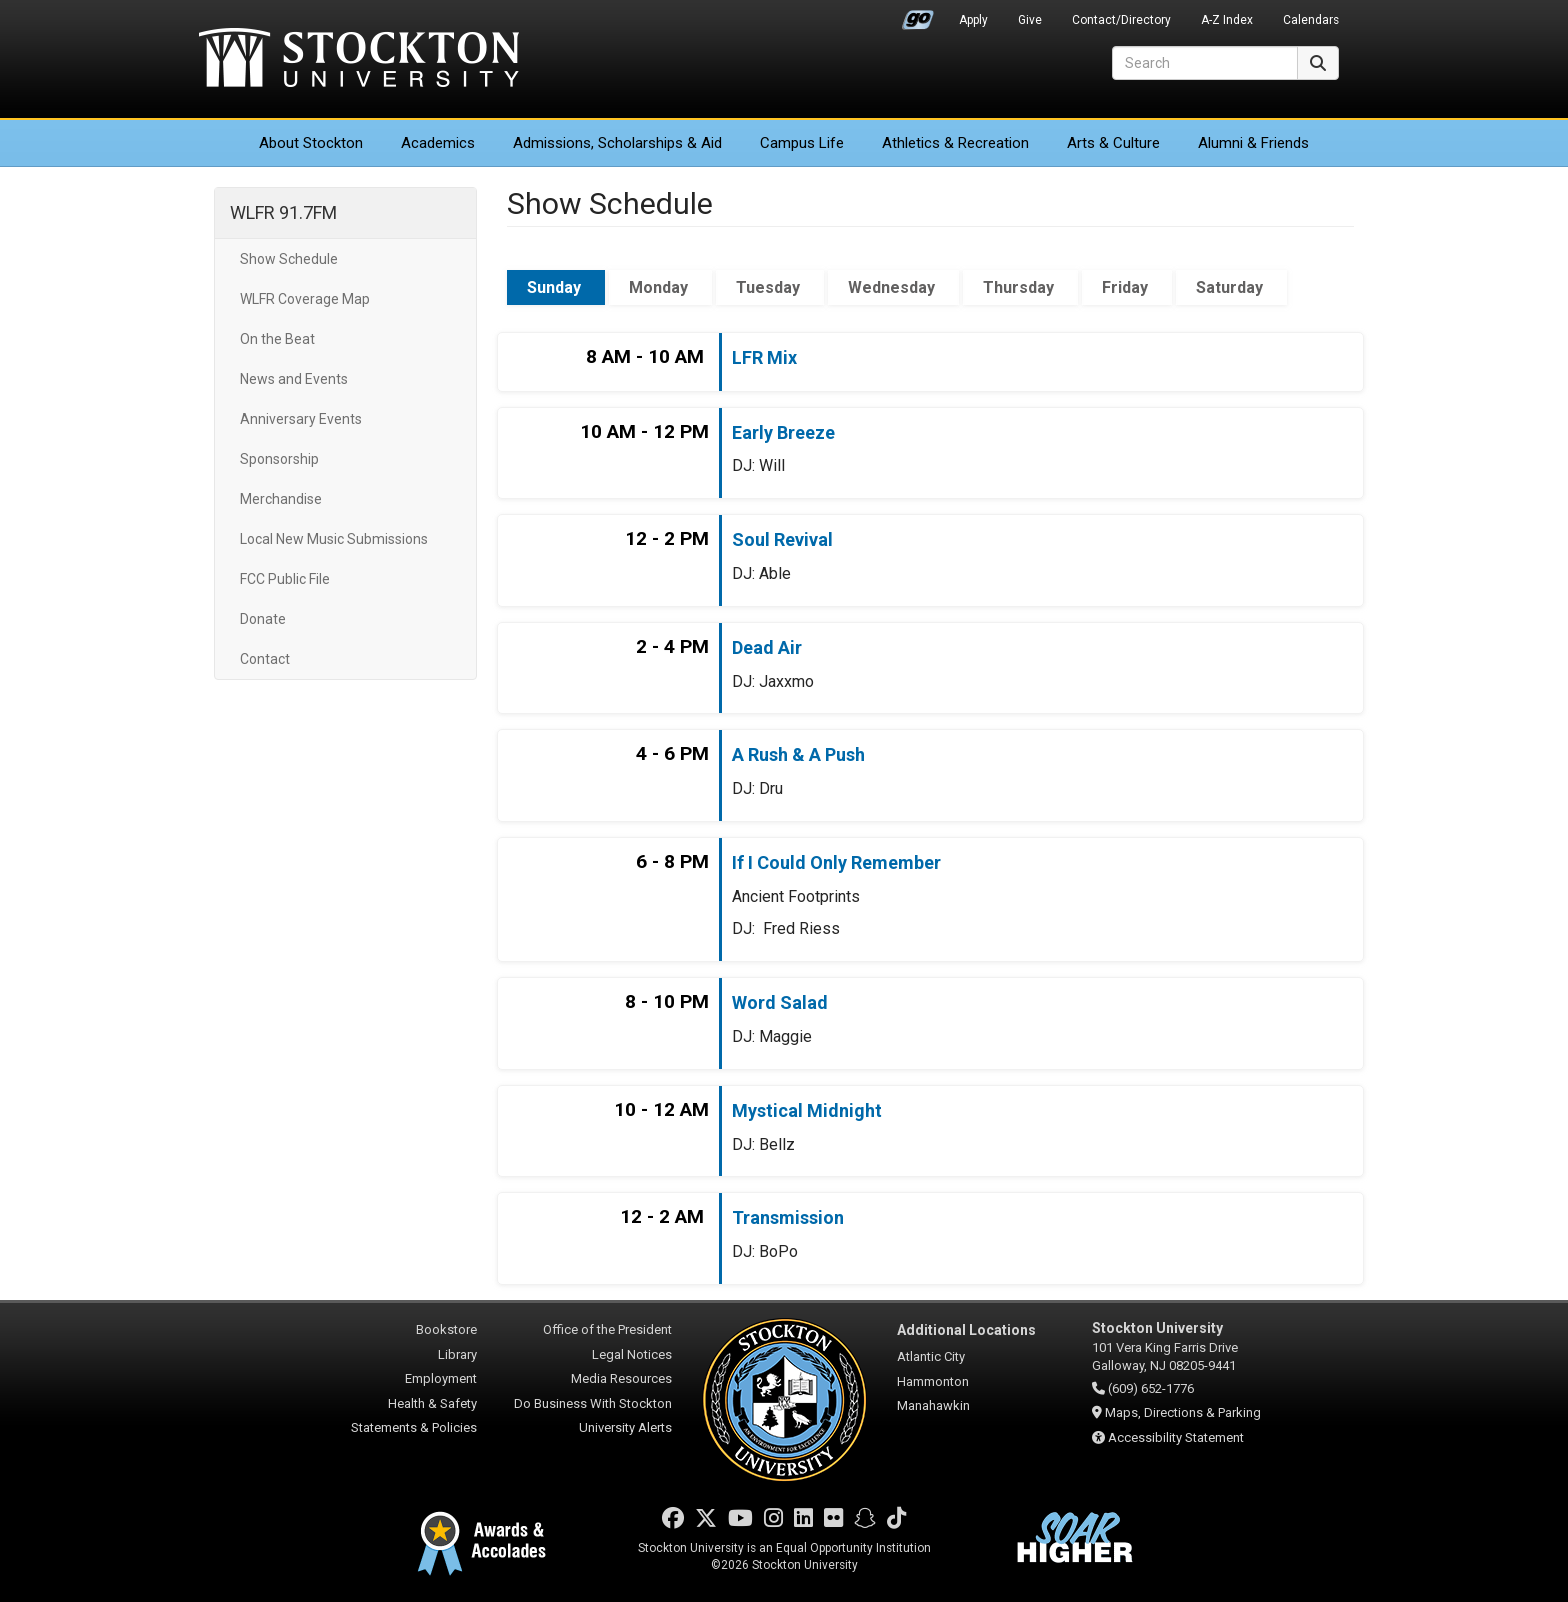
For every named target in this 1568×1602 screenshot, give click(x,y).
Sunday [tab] (556, 287)
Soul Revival (782, 539)
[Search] (1205, 63)
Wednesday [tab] (893, 287)
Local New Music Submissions (334, 539)
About (311, 143)
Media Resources (621, 1378)
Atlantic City (931, 1356)
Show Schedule (289, 259)
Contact (265, 659)
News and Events (294, 379)
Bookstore (446, 1329)
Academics (438, 143)
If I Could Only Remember (836, 862)
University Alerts (625, 1427)
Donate (263, 619)
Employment (441, 1378)
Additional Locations (966, 1330)
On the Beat (277, 339)
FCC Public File (285, 579)
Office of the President (607, 1329)
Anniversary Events (301, 419)
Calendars (1311, 20)
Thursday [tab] (1020, 287)
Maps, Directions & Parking (1183, 1412)
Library (457, 1354)
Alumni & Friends (1253, 143)
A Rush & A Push (798, 754)
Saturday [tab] (1231, 287)
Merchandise (281, 499)
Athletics (955, 143)
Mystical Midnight (807, 1110)
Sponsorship (279, 459)
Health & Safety (432, 1403)
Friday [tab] (1127, 287)
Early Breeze (783, 432)
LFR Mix (764, 357)
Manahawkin (933, 1405)
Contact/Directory (1121, 20)
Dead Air (767, 647)
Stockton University (359, 60)
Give (1030, 20)
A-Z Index (1227, 20)
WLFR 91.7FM (283, 212)
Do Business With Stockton (593, 1403)
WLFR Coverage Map (305, 299)
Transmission (788, 1217)
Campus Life (802, 143)
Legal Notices (632, 1354)
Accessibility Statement (1176, 1437)
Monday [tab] (660, 287)
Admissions (617, 143)
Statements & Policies (414, 1427)
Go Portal (918, 15)
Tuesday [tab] (770, 287)
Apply (973, 20)
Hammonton (933, 1381)
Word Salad (780, 1002)
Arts (1113, 143)
